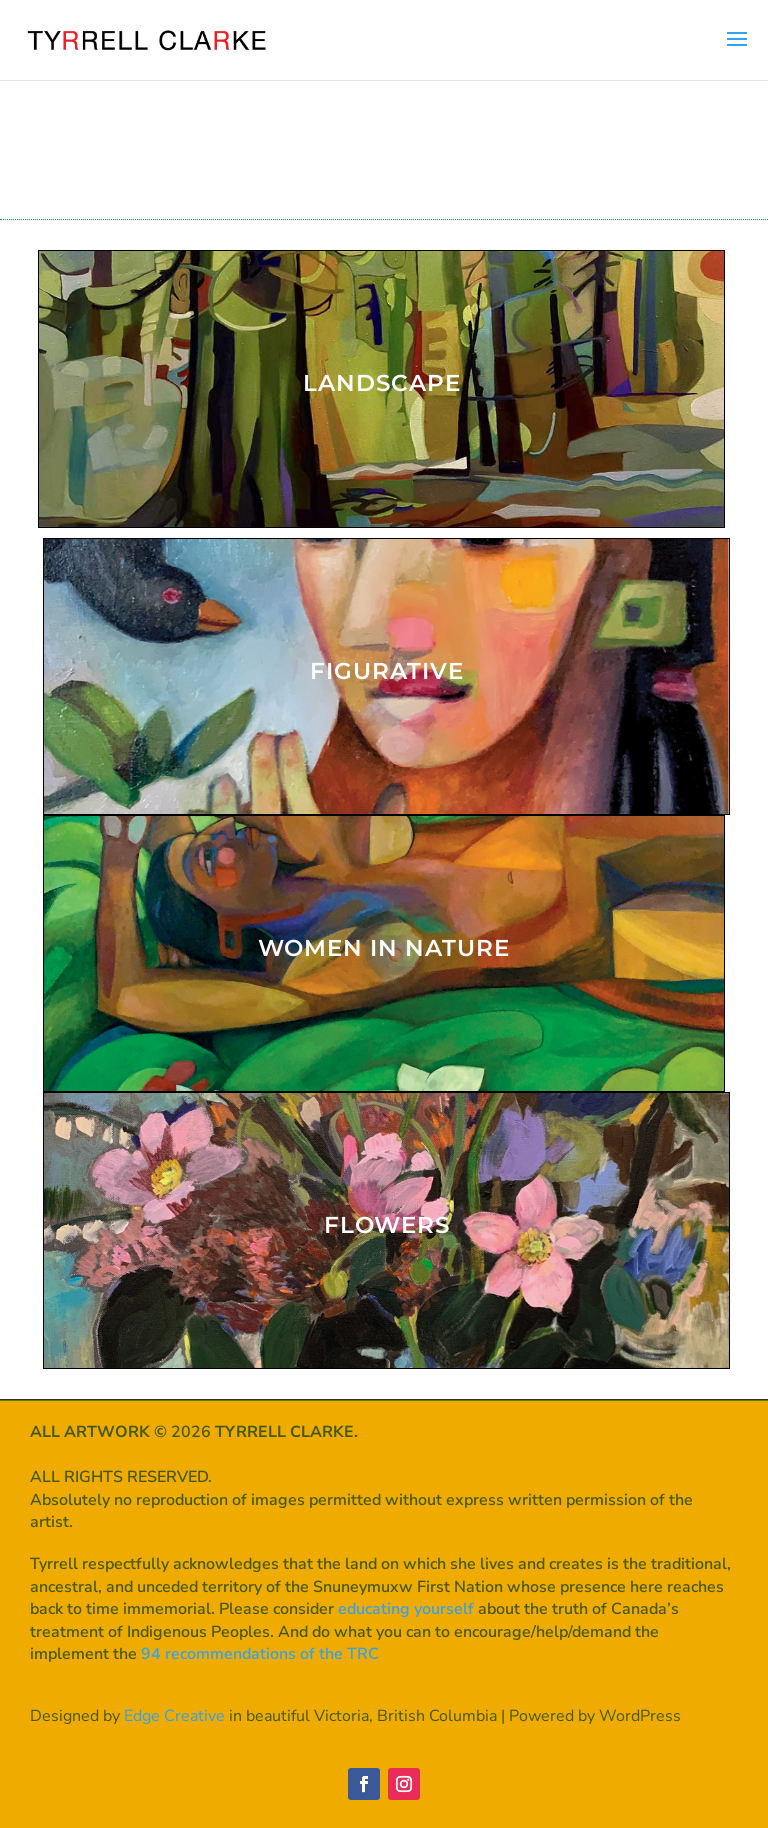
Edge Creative (174, 1716)
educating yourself (406, 1609)
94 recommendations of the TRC (260, 1654)
